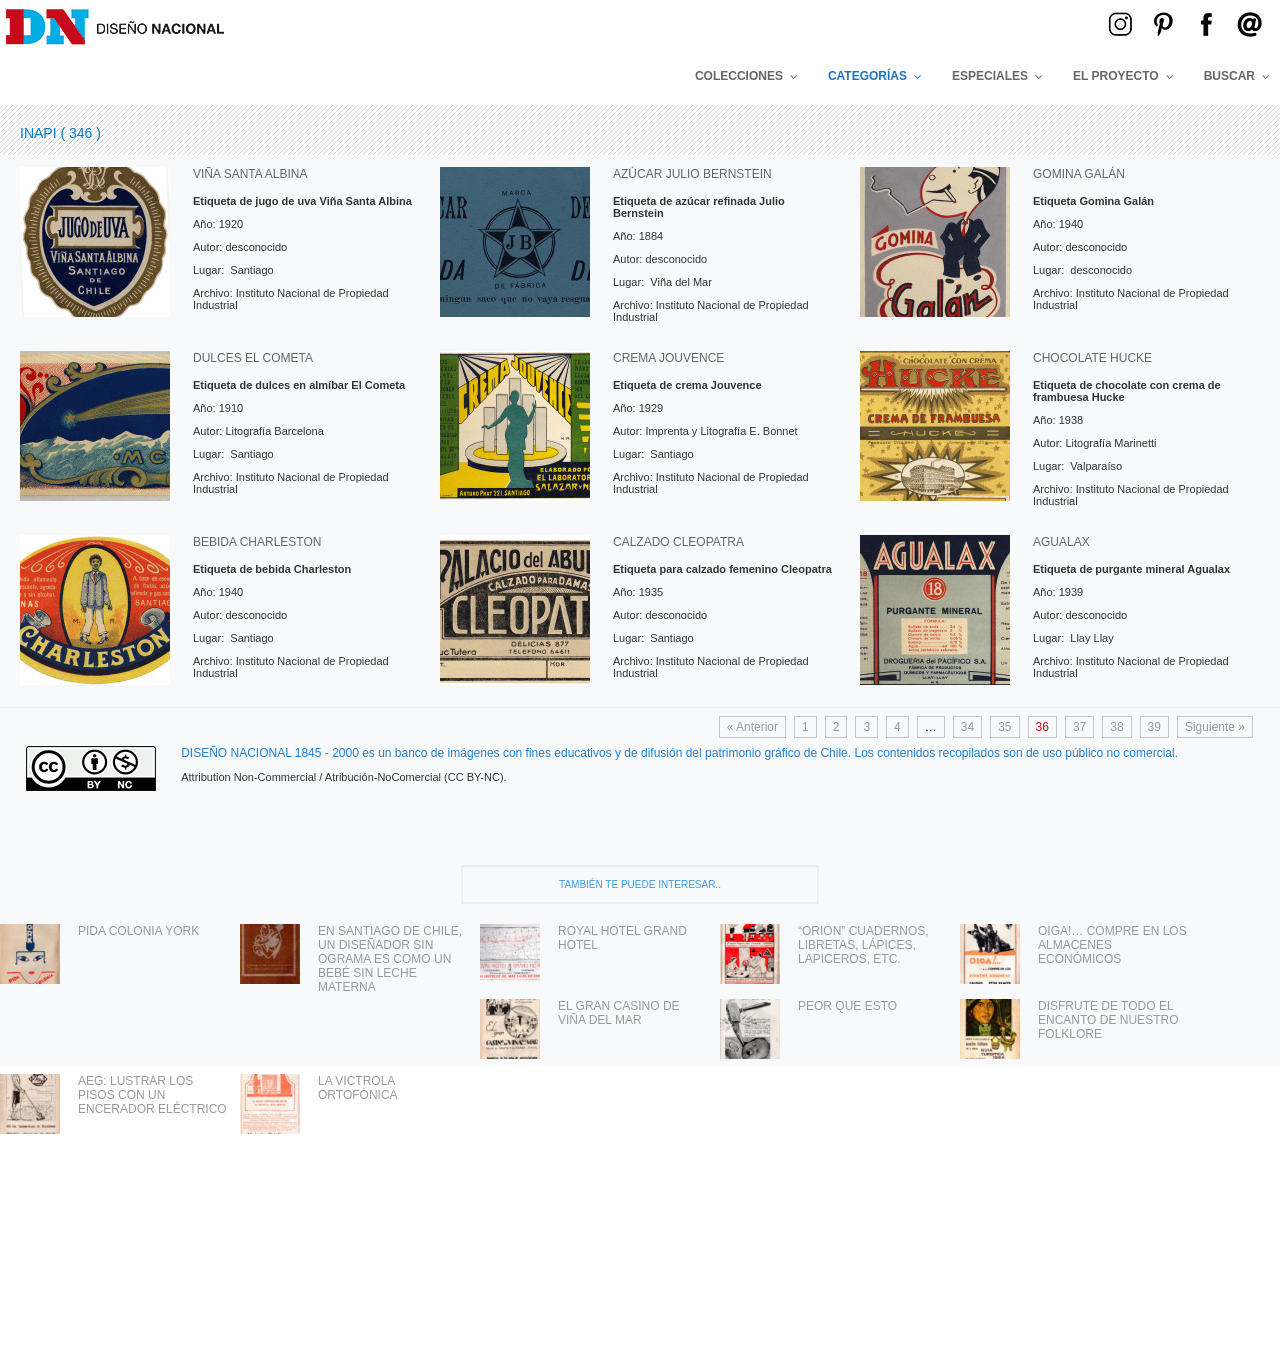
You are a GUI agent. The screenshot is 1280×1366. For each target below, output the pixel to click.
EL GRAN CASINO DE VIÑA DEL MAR (619, 1013)
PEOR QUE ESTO (847, 1006)
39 (1154, 727)
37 (1079, 727)
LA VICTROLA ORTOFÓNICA (358, 1088)
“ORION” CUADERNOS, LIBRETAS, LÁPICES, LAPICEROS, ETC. (863, 945)
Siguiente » (1215, 727)
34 (967, 727)
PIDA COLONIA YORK (138, 931)
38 (1116, 727)
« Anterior (752, 727)
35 (1004, 727)
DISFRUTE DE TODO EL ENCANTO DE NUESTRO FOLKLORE (1108, 1020)
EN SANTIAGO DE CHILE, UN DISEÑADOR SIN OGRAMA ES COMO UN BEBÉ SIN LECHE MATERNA (390, 959)
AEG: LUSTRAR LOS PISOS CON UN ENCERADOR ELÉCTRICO (152, 1095)
